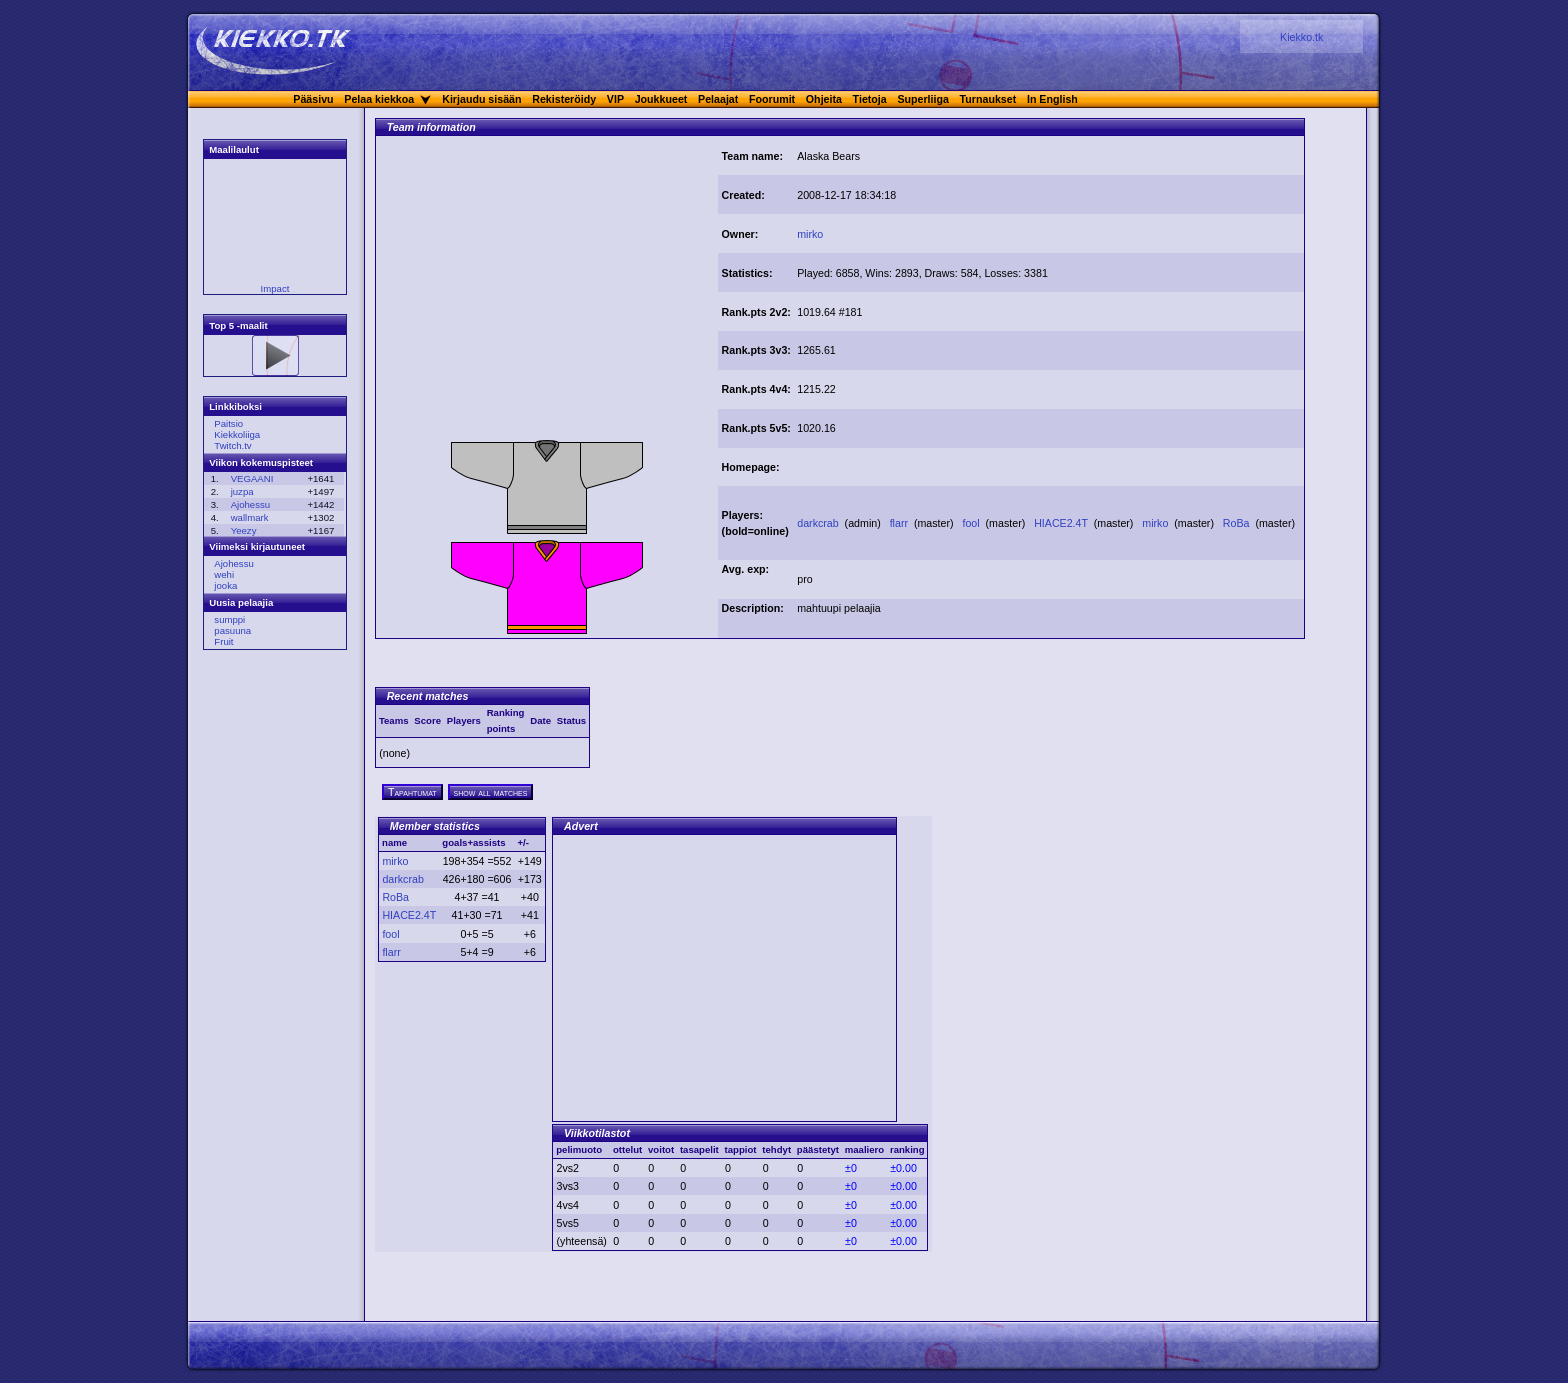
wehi (224, 574)
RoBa (1238, 523)
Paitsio (228, 423)
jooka (225, 585)
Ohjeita (824, 99)
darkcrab (819, 523)
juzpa (242, 491)
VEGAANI (252, 478)
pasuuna (232, 630)
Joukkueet (661, 99)
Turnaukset (988, 99)
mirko (810, 234)
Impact (275, 288)
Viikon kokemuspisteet (261, 462)
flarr (900, 523)
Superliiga (923, 99)
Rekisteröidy (564, 99)
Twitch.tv (232, 445)
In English (1052, 99)
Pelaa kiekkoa (379, 99)
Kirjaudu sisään (481, 99)
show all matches (491, 792)
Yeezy (244, 530)
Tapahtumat (412, 792)
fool (972, 523)
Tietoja (870, 99)
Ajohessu (250, 504)
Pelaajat (718, 99)
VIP (615, 99)
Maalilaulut (234, 149)
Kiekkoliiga (237, 434)
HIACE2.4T (1062, 523)
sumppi (229, 619)
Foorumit (772, 99)
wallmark (250, 517)
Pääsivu (313, 99)
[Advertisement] (547, 293)
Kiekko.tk (1301, 37)
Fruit (223, 641)
